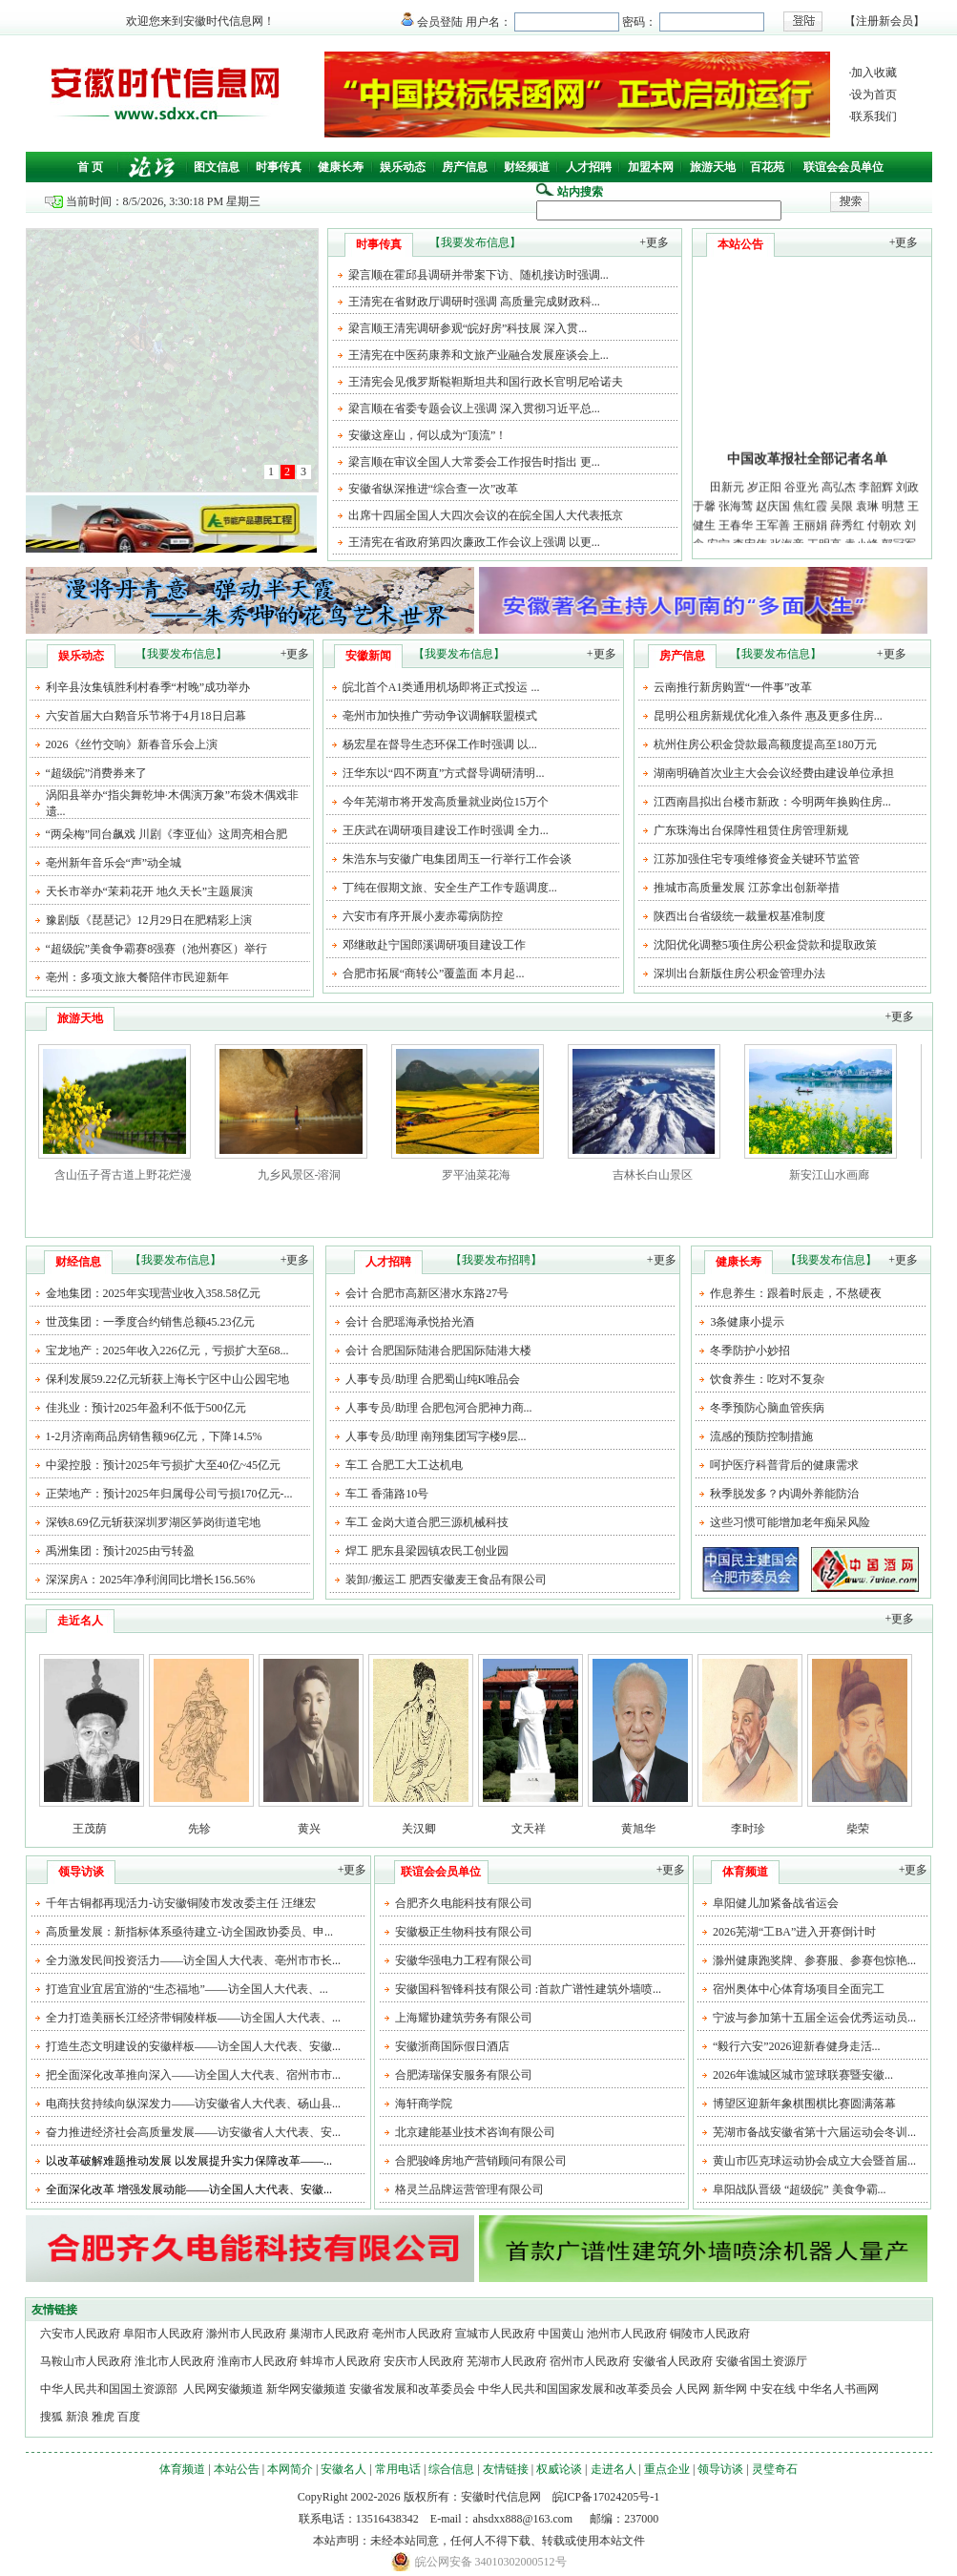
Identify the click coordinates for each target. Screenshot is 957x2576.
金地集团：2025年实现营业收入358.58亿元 (153, 1293)
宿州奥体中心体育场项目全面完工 (798, 1989)
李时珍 (748, 1828)
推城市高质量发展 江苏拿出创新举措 (747, 887)
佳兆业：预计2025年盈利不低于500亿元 (146, 1407)
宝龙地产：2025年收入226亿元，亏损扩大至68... (167, 1350)
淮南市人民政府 (258, 2361)
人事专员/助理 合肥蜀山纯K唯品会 (432, 1379)
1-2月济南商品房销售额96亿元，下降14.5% (154, 1436)
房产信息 (465, 167)
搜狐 (51, 2416)
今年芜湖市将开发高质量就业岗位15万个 (446, 801)
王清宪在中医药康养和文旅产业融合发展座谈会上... (478, 355)
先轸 (199, 1828)
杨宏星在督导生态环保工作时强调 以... (440, 744)
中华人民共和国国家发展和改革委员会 (575, 2389)
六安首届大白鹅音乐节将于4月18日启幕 (146, 716)
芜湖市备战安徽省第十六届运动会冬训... (814, 2132)
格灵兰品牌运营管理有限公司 (469, 2189)
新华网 (730, 2389)
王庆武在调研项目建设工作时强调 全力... (446, 830)
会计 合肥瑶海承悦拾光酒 (409, 1322)
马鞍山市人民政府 (86, 2361)
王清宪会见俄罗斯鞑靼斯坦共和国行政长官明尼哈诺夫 (485, 381)
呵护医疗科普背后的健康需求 (784, 1465)
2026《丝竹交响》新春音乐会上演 (132, 744)
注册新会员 (884, 21)
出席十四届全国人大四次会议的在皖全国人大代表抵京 (485, 515)
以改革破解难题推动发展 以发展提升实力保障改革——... (189, 2161)
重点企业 (667, 2469)
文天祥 (528, 1828)
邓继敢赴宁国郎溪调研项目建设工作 (434, 945)
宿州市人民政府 (590, 2361)
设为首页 (874, 94)
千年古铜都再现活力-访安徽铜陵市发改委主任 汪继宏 (181, 1903)
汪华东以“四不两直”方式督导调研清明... (444, 773)
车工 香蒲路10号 (386, 1493)
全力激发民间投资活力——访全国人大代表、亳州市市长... (193, 1960)
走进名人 (613, 2469)
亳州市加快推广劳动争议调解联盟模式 (440, 716)
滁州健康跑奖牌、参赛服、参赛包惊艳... (814, 1960)
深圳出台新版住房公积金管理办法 (739, 973)
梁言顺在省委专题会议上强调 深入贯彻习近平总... (474, 408)
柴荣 (857, 1828)
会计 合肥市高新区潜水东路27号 (427, 1293)
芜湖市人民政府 (507, 2361)
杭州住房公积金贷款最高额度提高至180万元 (765, 744)
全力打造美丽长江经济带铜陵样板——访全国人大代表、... (193, 2017)
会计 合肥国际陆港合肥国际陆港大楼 (438, 1350)
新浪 (77, 2416)
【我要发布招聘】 (496, 1260)
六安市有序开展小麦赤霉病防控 (423, 916)
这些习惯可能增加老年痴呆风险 (790, 1522)
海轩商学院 (423, 2103)
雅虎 (103, 2416)
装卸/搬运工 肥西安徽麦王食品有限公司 (445, 1579)
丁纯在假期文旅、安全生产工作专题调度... (450, 887)
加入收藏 (874, 72)
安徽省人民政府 (673, 2361)
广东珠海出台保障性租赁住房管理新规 (751, 830)
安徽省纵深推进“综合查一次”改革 (433, 488)
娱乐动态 (403, 167)
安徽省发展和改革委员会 (412, 2389)
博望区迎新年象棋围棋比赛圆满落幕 (804, 2103)
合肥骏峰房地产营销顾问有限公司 (481, 2161)
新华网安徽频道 (306, 2389)
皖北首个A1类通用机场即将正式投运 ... (441, 687)
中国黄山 (561, 2333)
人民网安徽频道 (223, 2389)
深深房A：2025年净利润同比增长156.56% (151, 1579)
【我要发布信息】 (475, 242)
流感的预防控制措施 (761, 1436)
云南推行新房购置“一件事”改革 (733, 687)
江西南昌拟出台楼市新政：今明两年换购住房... (772, 801)
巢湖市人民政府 (329, 2333)
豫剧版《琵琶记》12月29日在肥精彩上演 (149, 920)
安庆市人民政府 (424, 2361)
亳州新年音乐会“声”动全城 (114, 862)
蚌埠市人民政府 (341, 2361)
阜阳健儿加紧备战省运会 (776, 1903)
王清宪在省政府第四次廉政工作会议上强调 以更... (474, 542)
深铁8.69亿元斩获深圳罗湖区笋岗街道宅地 (153, 1522)
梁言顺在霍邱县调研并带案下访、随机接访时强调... (478, 275)
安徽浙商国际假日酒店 (452, 2046)
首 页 (90, 167)
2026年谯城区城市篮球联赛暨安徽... (803, 2075)
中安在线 (773, 2389)
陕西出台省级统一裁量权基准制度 (739, 916)
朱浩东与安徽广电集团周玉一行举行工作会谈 (457, 859)
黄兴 (309, 1828)
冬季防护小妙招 (750, 1350)
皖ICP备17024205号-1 (606, 2496)
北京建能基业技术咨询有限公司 (475, 2132)
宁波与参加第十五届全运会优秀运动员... (814, 2017)
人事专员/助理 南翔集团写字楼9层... (435, 1436)
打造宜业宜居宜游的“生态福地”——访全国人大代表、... (187, 1989)
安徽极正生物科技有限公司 (463, 1931)
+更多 (654, 242)
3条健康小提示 (747, 1322)
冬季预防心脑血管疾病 (767, 1407)
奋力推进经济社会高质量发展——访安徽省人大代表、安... (193, 2132)
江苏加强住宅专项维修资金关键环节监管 (757, 859)
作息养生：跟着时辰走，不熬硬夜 (796, 1293)
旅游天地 (713, 167)
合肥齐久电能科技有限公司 (463, 1903)
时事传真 (279, 167)
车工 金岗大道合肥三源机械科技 (427, 1522)
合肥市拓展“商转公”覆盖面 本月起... (434, 973)
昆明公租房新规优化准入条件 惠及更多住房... (768, 716)
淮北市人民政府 (175, 2361)
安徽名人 (343, 2469)
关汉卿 (419, 1828)
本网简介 (290, 2469)
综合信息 (451, 2469)
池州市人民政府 (627, 2333)
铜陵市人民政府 (710, 2333)
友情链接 (506, 2469)
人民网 (693, 2389)
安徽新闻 (368, 655)
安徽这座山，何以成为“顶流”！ (428, 435)
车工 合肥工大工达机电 (404, 1465)
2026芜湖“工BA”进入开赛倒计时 (794, 1931)
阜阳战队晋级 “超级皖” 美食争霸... (799, 2189)
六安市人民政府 (80, 2333)
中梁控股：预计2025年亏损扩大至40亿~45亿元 (163, 1465)
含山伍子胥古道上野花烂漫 (123, 1175)
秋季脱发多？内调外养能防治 (784, 1493)
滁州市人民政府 (246, 2333)
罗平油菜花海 (476, 1175)
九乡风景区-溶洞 (300, 1175)
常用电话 (398, 2469)
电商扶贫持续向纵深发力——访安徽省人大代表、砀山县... (193, 2103)
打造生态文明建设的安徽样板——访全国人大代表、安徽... (193, 2046)
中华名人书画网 (839, 2389)
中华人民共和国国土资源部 (110, 2389)
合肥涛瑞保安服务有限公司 (463, 2075)
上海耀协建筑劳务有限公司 (463, 2017)
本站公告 (237, 2469)
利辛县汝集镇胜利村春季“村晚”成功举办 (148, 687)
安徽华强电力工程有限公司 (463, 1960)
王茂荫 (90, 1828)
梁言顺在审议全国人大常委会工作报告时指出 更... (474, 462)
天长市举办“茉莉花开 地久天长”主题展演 (150, 891)
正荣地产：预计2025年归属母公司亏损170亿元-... (169, 1493)
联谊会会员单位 (843, 167)
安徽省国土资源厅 (761, 2361)
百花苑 (767, 167)
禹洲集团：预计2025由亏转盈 (120, 1551)
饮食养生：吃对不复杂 (767, 1379)
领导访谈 (720, 2469)
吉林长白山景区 (653, 1175)
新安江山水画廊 (829, 1175)
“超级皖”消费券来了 (97, 773)
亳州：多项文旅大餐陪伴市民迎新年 (137, 977)
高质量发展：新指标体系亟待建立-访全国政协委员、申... (189, 1931)
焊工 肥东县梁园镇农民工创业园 (427, 1551)
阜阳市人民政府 (163, 2333)
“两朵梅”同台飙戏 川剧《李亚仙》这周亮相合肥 (167, 834)
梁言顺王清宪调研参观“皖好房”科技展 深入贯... (468, 328)
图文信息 (216, 167)
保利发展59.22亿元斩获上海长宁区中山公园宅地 (167, 1379)
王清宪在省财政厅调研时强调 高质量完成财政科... (474, 301)
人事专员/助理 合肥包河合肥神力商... (438, 1407)
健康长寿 (341, 167)
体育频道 (182, 2469)
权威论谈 (559, 2469)
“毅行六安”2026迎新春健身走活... (797, 2046)
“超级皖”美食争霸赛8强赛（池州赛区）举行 (157, 948)
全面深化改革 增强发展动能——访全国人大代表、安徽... (189, 2189)
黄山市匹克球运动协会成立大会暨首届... (814, 2161)
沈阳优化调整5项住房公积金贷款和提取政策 (765, 945)
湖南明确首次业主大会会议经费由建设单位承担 (774, 773)
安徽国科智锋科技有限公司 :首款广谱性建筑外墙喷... (528, 1989)
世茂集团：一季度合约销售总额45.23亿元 (150, 1322)
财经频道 (527, 167)
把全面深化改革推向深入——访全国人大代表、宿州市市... (193, 2075)
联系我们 (874, 116)
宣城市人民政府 (495, 2333)
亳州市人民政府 (412, 2333)
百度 (128, 2416)
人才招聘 (589, 167)
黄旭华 (638, 1828)
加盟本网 (651, 167)
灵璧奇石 (775, 2469)
